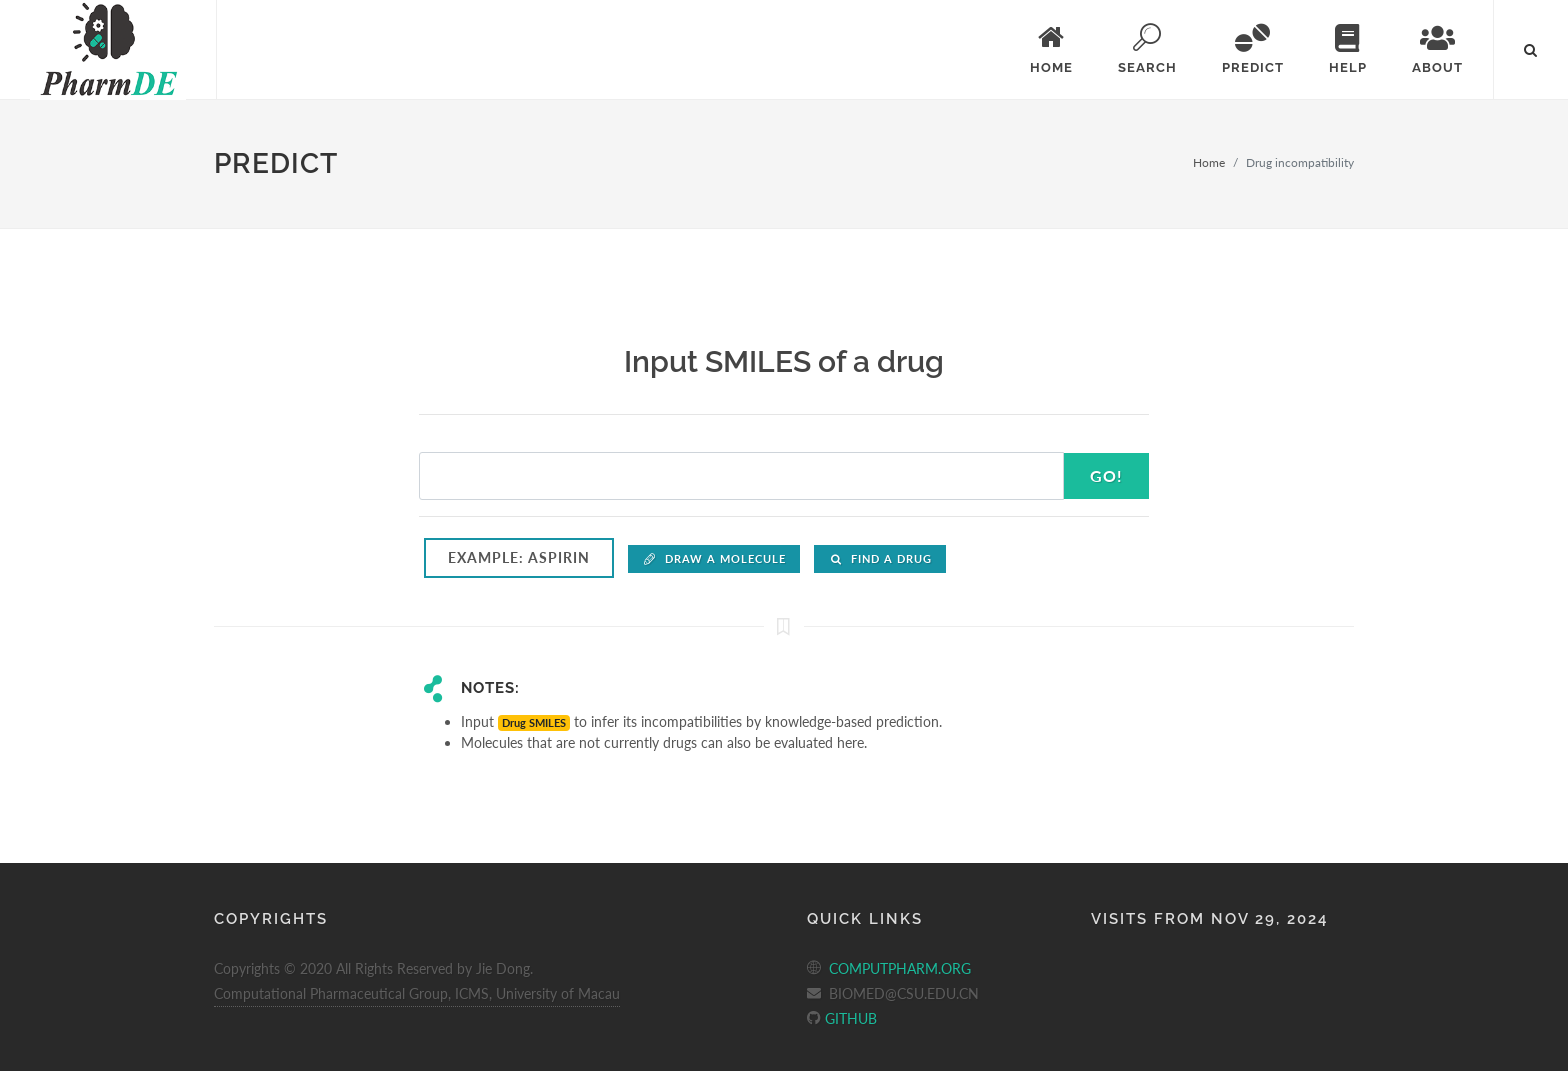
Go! (1106, 475)
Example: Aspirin (519, 557)
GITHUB (849, 1018)
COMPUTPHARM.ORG (900, 968)
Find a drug (880, 558)
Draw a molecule (714, 558)
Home (1209, 162)
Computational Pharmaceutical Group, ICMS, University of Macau (417, 993)
